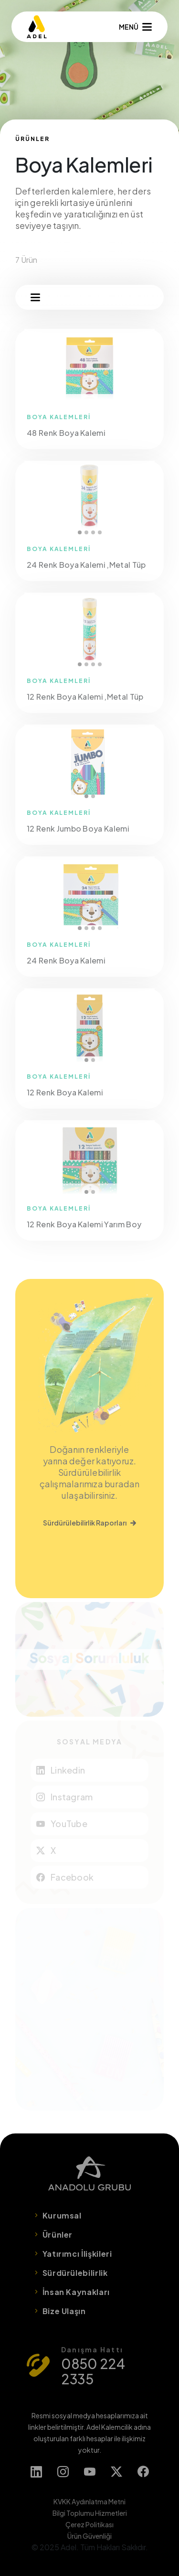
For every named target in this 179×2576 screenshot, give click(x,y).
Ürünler (57, 2235)
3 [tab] (93, 532)
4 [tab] (100, 532)
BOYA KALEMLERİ (59, 417)
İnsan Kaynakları (76, 2292)
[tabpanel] (89, 497)
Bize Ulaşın (64, 2311)
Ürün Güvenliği (89, 2536)
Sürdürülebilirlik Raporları (89, 1522)
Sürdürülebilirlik (75, 2273)
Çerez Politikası (89, 2524)
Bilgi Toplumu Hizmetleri (90, 2513)
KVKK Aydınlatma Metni (89, 2501)
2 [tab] (86, 532)
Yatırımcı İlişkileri (77, 2254)
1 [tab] (80, 532)
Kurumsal (62, 2215)
